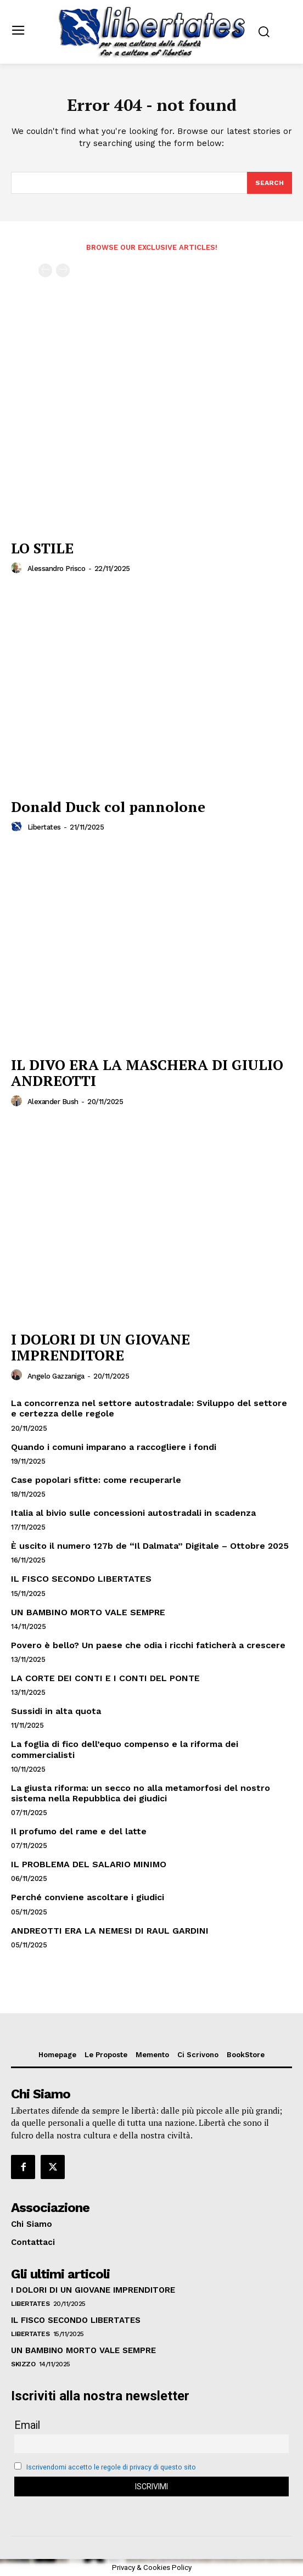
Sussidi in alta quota (56, 1711)
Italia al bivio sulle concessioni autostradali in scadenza (133, 1513)
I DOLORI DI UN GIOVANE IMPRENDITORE (100, 1347)
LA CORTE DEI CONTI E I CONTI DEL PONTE (105, 1678)
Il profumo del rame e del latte (79, 1831)
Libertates (44, 827)
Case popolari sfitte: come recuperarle (96, 1480)
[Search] (269, 183)
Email (27, 2425)
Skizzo (23, 2364)
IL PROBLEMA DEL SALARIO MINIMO (88, 1864)
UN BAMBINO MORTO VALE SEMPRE (88, 1612)
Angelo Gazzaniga (56, 1376)
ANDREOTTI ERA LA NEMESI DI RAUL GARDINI (110, 1930)
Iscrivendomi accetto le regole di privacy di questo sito (111, 2467)
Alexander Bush (52, 1101)
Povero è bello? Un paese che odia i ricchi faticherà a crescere (148, 1645)
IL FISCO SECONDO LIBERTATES (81, 1578)
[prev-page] (45, 270)
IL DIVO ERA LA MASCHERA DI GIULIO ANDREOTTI (147, 1072)
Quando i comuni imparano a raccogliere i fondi (113, 1447)
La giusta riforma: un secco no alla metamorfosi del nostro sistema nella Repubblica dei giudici (140, 1793)
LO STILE (42, 548)
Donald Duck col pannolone (108, 806)
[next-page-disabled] (63, 270)
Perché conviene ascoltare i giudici (87, 1897)
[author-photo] (18, 568)
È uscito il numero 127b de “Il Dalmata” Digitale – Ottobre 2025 (150, 1546)
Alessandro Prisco (56, 568)
